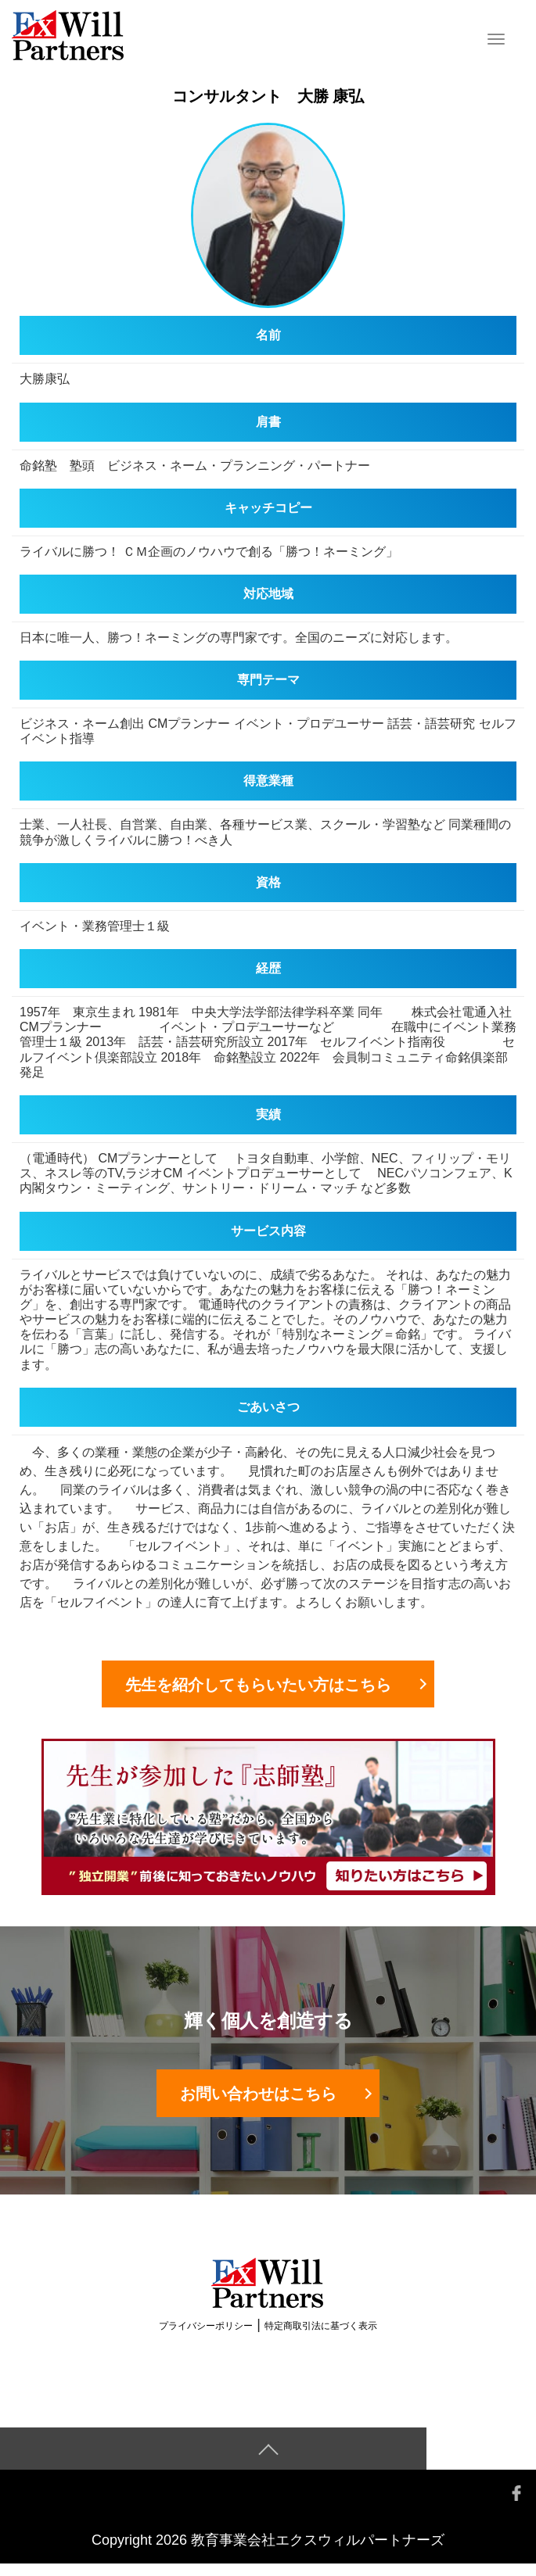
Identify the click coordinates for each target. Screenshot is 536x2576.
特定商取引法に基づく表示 (320, 2337)
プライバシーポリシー (206, 2337)
